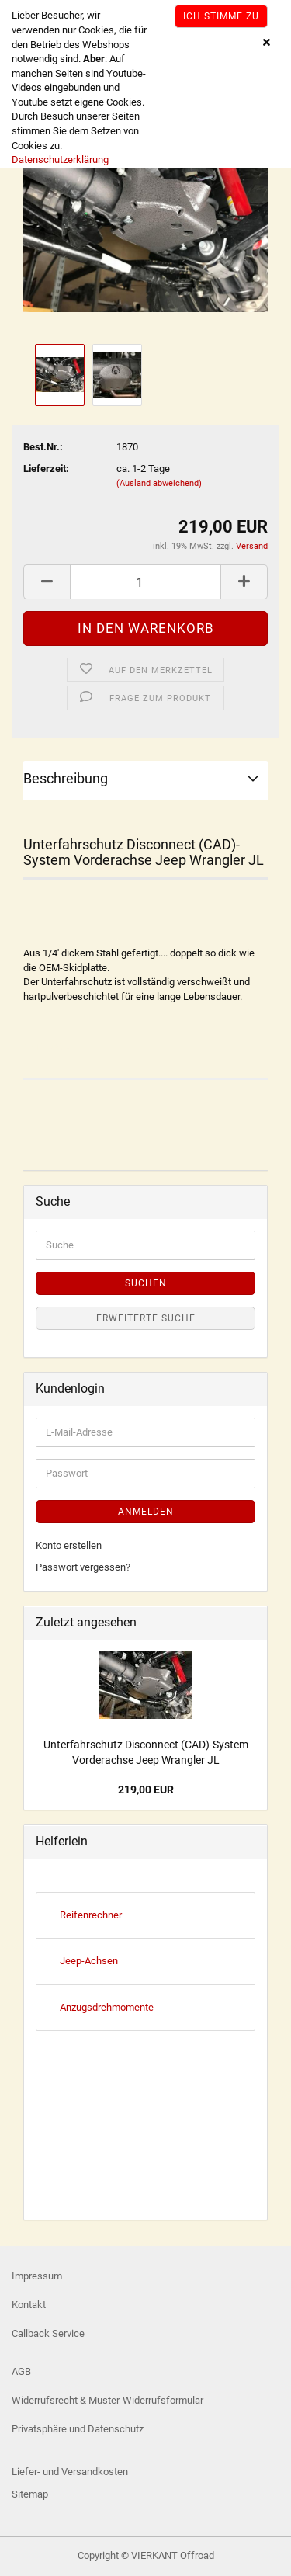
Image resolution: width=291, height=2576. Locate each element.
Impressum (37, 2276)
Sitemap (30, 2494)
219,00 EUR (146, 1789)
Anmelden (146, 1511)
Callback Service (48, 2333)
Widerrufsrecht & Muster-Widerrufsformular (107, 2400)
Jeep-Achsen (89, 1961)
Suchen (146, 1283)
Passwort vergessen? (83, 1567)
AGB (21, 2371)
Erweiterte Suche (146, 1318)
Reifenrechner (91, 1915)
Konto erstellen (69, 1545)
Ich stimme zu (221, 16)
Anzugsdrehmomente (107, 2007)
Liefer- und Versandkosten (70, 2471)
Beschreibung (65, 778)
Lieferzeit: (46, 468)
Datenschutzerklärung (60, 159)
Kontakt (29, 2304)
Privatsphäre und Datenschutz (78, 2429)
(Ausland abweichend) (159, 483)
